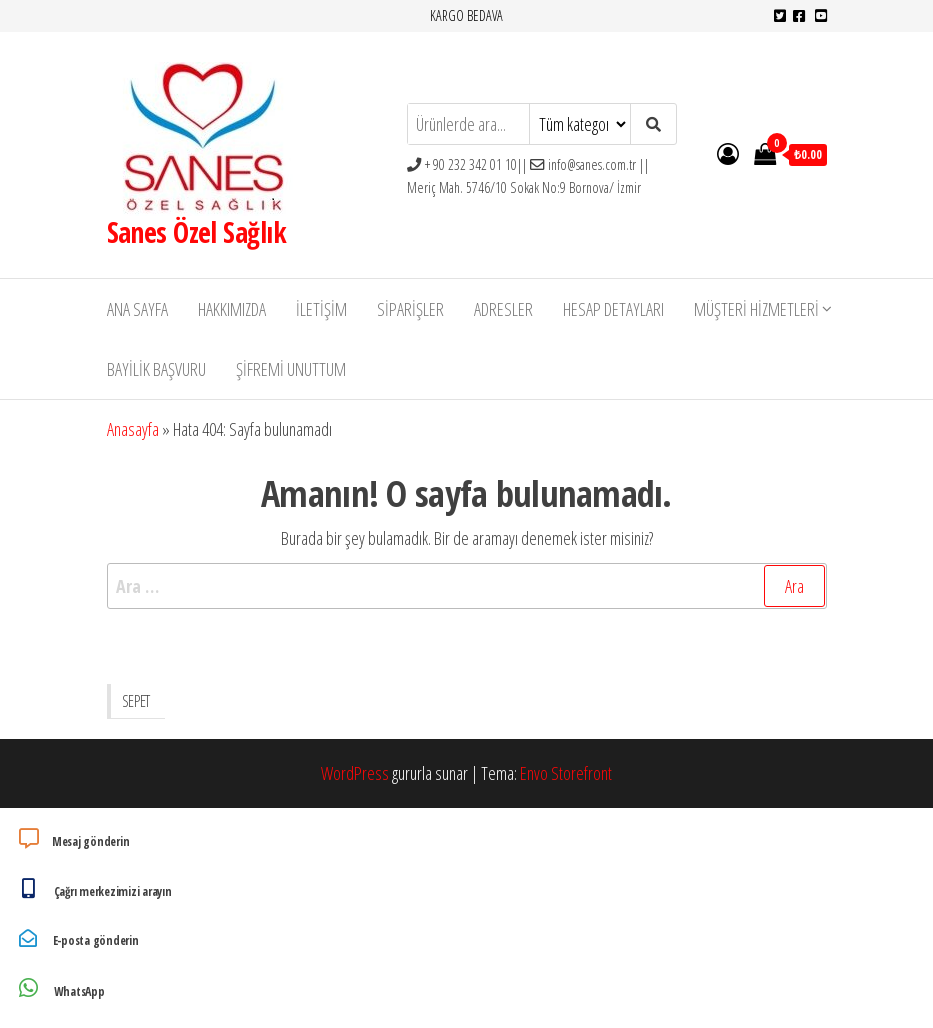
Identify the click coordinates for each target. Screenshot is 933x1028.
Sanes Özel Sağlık (196, 232)
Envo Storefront (566, 773)
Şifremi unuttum (291, 369)
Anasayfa (133, 429)
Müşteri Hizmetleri (756, 309)
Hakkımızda (232, 309)
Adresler (503, 309)
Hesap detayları (613, 309)
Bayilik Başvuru (156, 369)
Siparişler (410, 309)
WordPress (355, 773)
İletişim (321, 309)
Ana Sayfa (137, 309)
